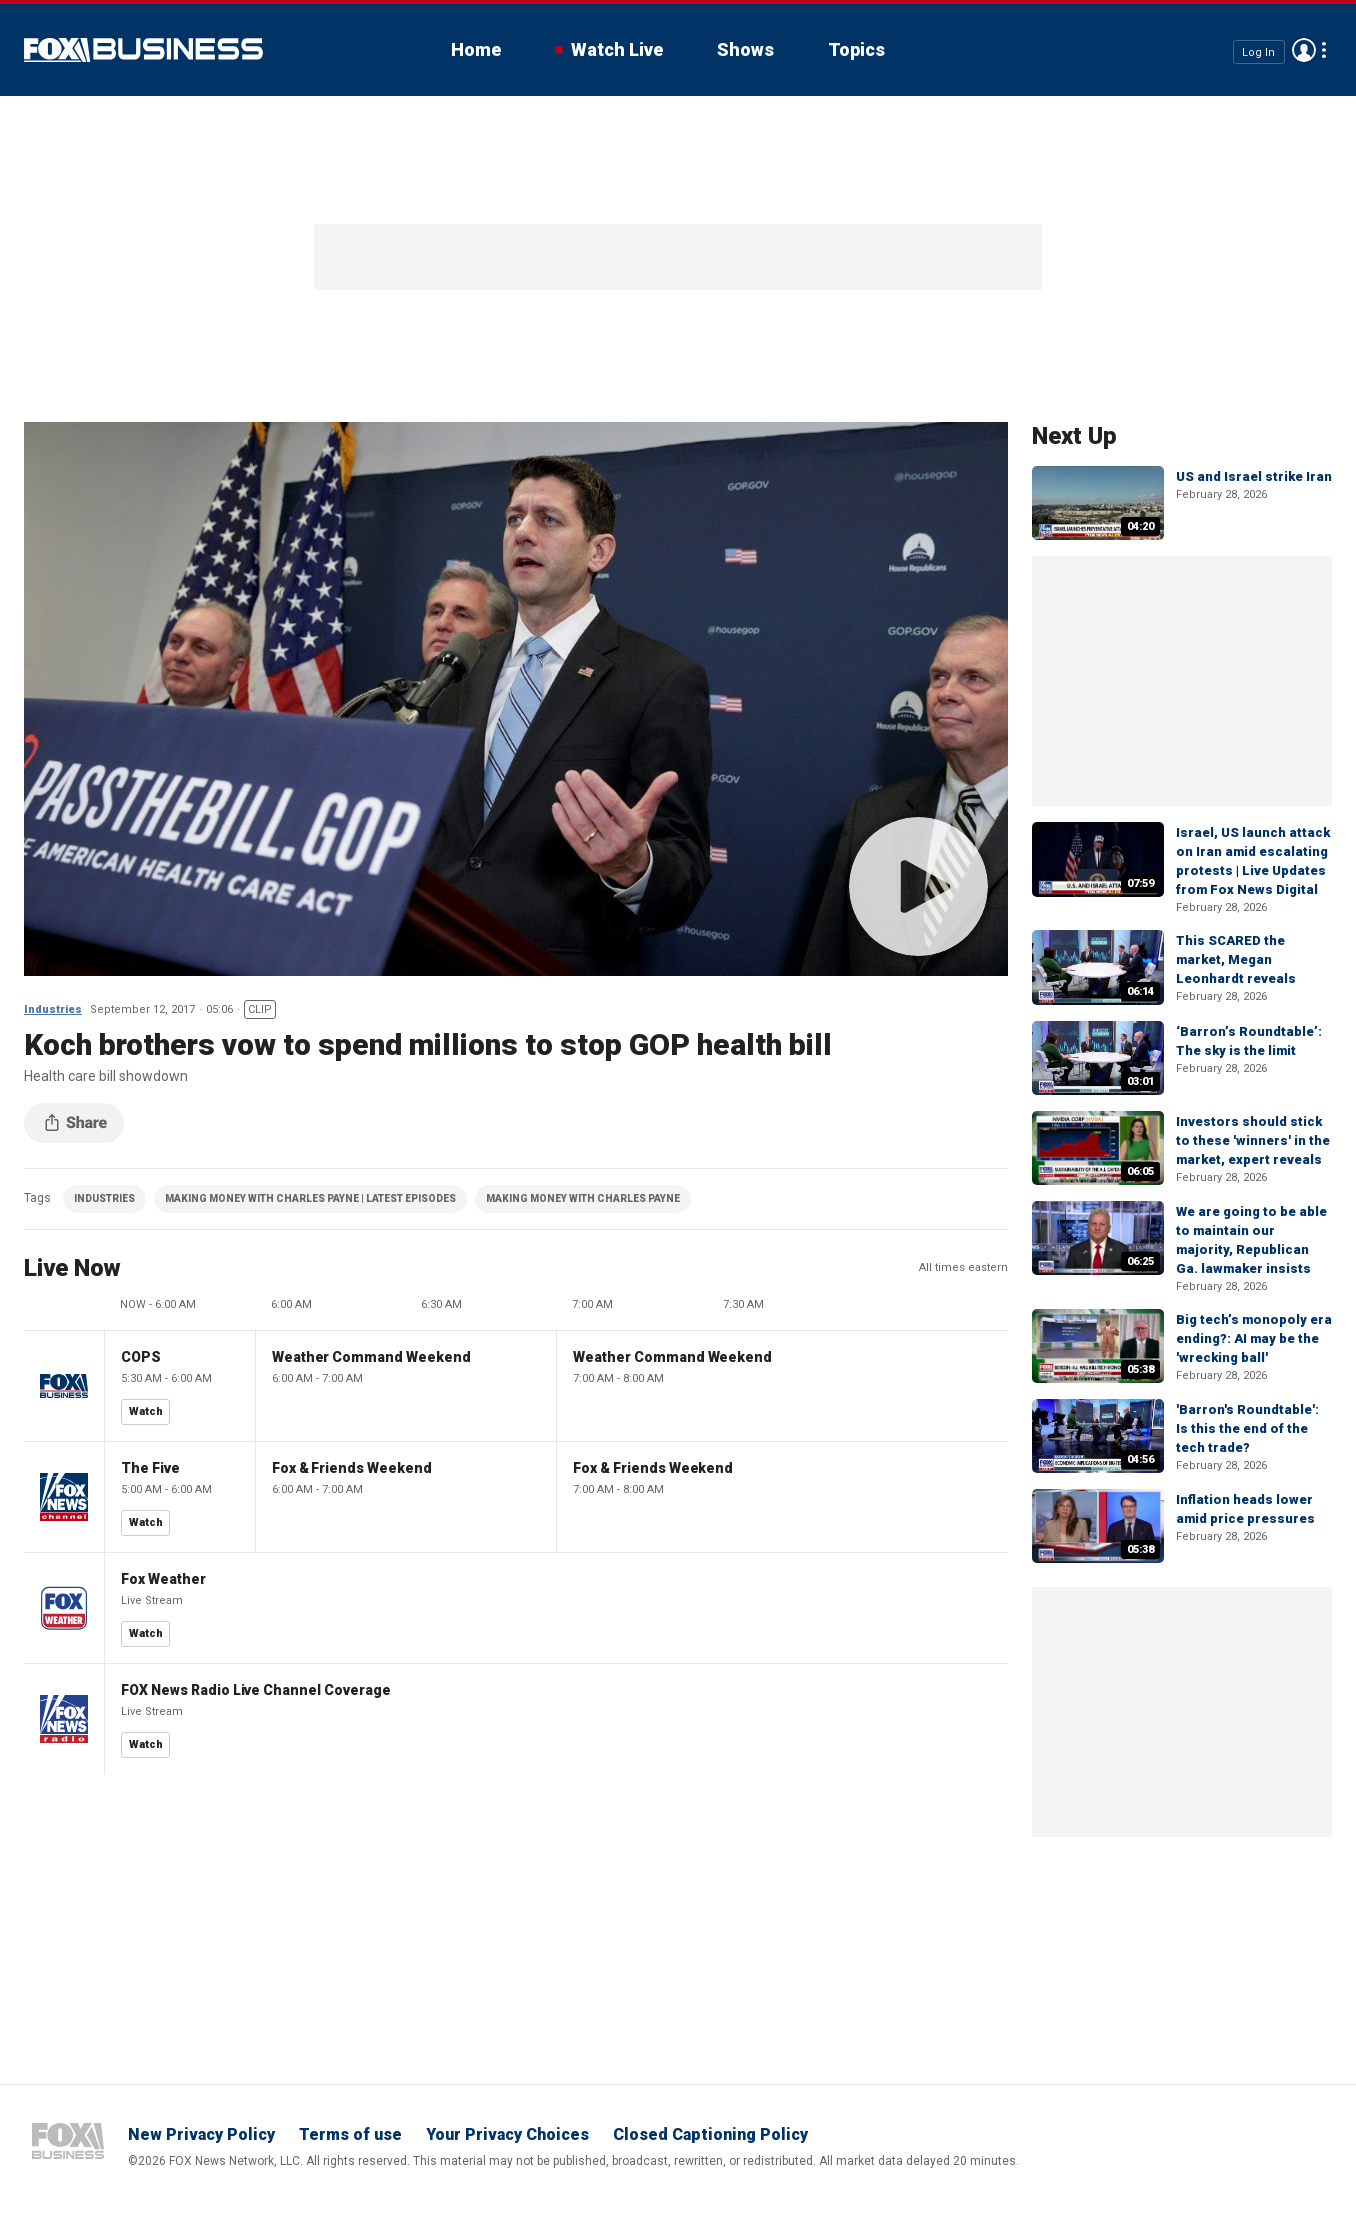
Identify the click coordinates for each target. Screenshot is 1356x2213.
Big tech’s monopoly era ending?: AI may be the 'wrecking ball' (1254, 1338)
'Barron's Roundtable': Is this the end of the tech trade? (1247, 1428)
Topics (856, 49)
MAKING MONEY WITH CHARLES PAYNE (583, 1198)
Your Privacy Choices (507, 2134)
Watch (146, 1411)
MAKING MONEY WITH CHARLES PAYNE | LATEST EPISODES (310, 1198)
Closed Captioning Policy (710, 2134)
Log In (1258, 51)
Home (476, 49)
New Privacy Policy (201, 2134)
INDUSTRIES (104, 1198)
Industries (53, 1009)
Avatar (1304, 50)
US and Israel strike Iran (1254, 476)
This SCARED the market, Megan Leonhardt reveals (1236, 959)
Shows (745, 49)
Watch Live (617, 49)
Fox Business (143, 50)
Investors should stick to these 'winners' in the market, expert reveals (1253, 1140)
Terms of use (350, 2134)
